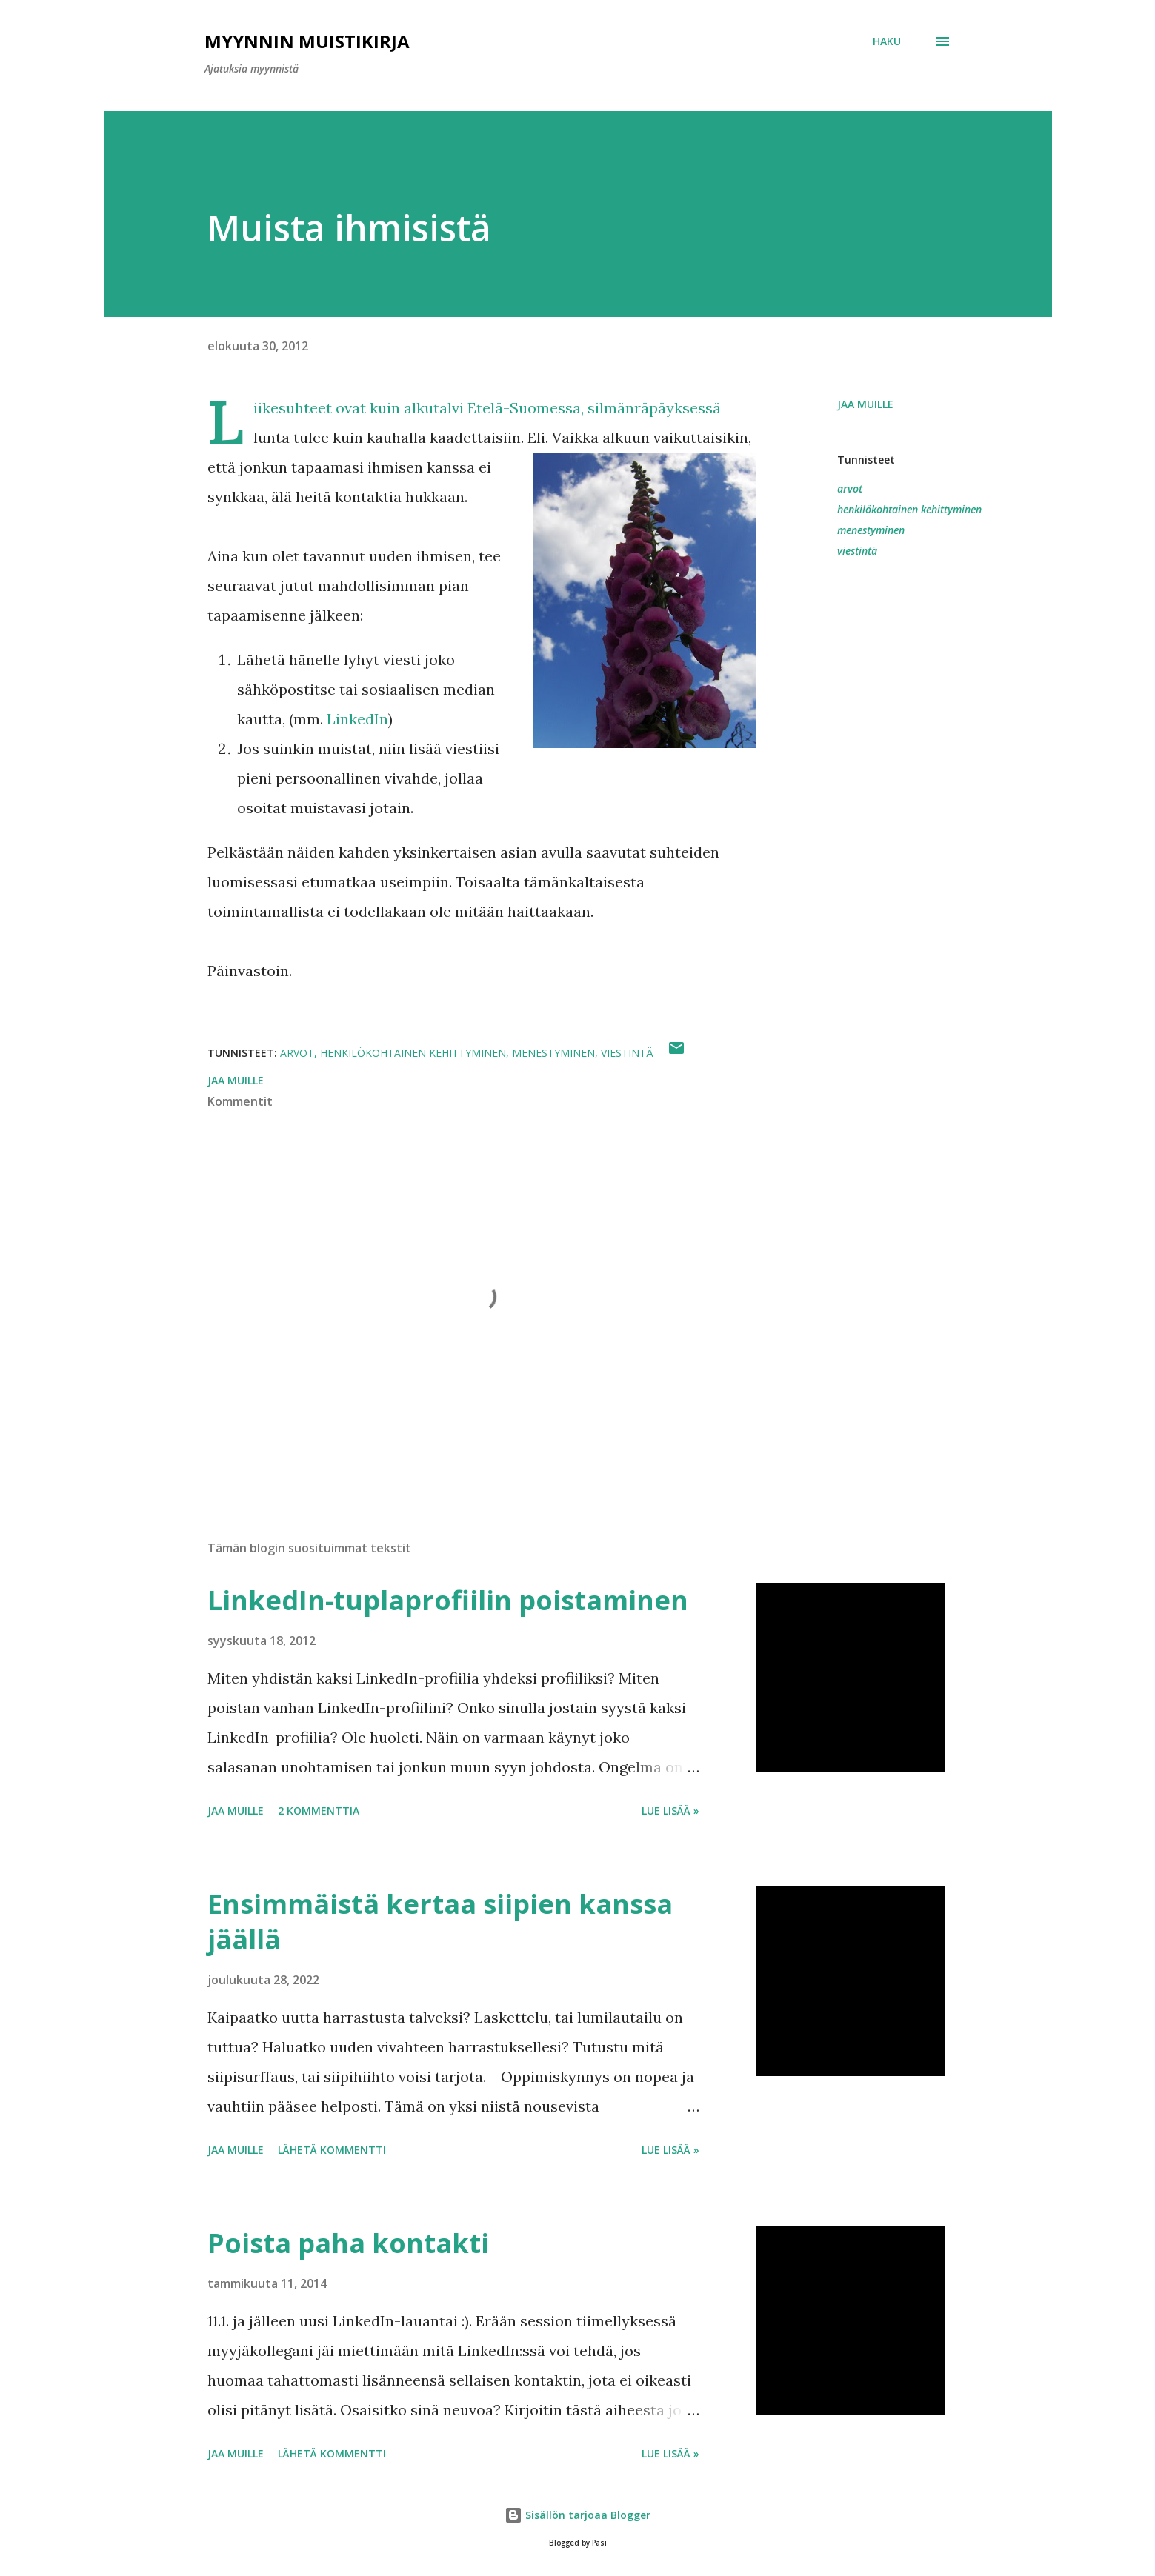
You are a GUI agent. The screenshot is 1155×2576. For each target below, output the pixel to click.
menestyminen (871, 530)
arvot (849, 488)
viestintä (857, 551)
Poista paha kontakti (348, 2243)
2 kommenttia (318, 1810)
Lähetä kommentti (332, 2150)
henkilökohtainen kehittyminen (909, 509)
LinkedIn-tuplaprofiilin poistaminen (447, 1600)
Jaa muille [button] (865, 404)
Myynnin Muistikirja (307, 41)
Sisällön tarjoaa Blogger (577, 2515)
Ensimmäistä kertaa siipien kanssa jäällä (440, 1922)
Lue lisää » (670, 1810)
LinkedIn (357, 719)
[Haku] (887, 41)
